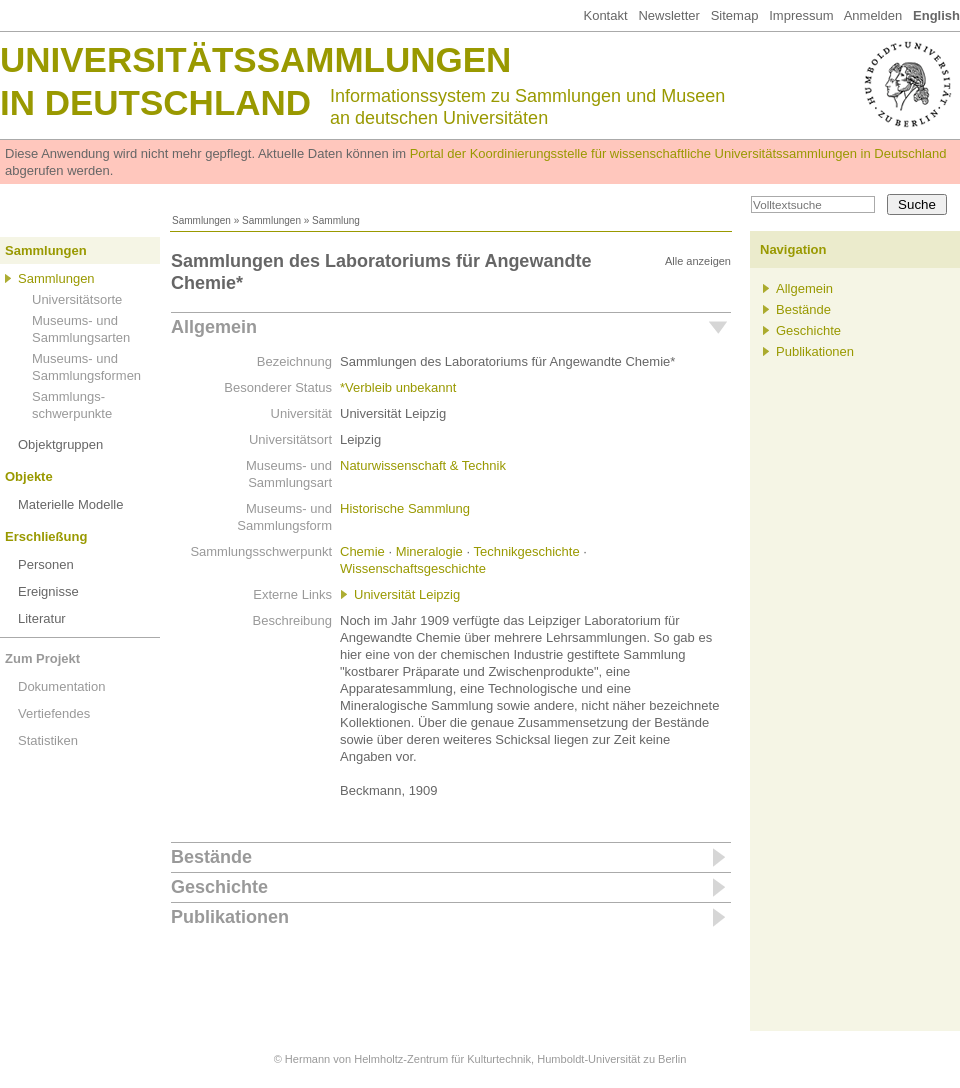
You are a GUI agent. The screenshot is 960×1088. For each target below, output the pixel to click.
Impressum (801, 15)
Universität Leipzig (407, 594)
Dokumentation (61, 686)
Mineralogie (429, 551)
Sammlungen (201, 220)
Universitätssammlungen (255, 59)
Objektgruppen (60, 444)
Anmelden (873, 15)
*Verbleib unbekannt (398, 387)
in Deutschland (155, 102)
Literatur (42, 618)
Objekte (29, 476)
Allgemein (214, 327)
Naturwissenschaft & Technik (423, 465)
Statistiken (48, 740)
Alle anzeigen (698, 261)
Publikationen (230, 917)
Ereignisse (48, 591)
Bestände (211, 857)
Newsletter (668, 15)
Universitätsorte (77, 299)
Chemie (362, 551)
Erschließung (46, 536)
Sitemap (735, 15)
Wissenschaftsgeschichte (413, 568)
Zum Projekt (42, 658)
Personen (46, 564)
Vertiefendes (54, 713)
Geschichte (219, 887)
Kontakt (605, 15)
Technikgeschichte (526, 551)
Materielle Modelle (71, 504)
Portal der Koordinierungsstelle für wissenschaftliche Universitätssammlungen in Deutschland (678, 153)
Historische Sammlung (405, 508)
